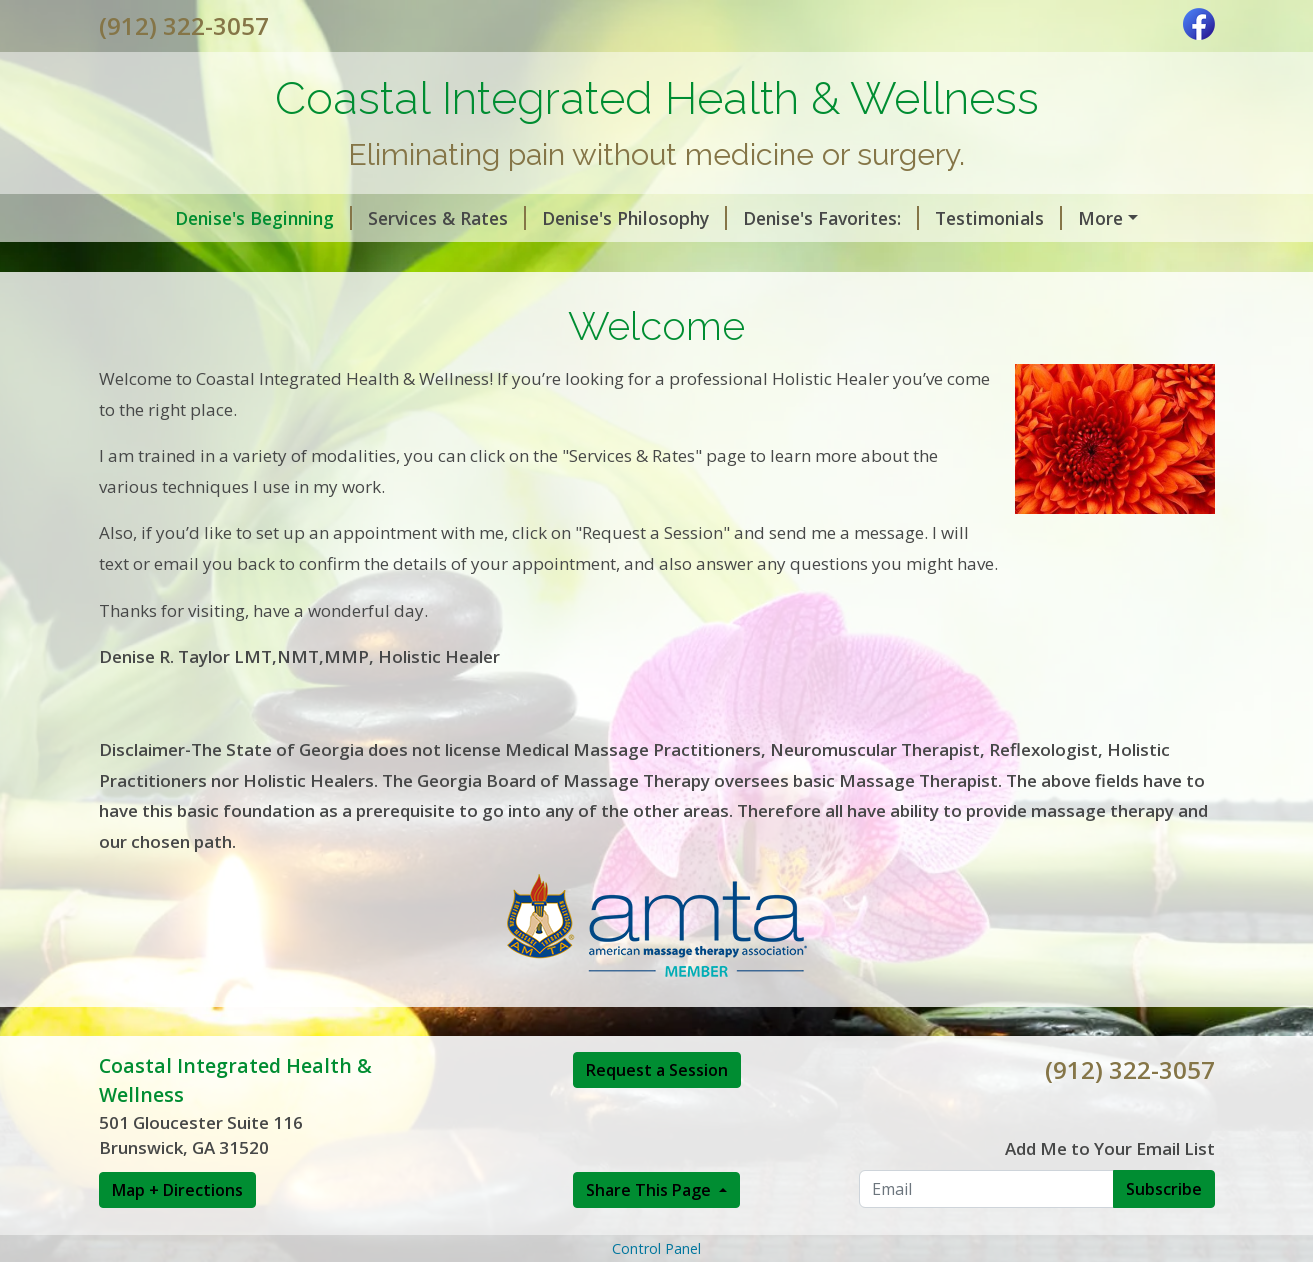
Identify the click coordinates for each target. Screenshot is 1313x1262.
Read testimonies (1101, 218)
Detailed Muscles (391, 260)
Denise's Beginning (203, 218)
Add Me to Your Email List (1110, 1233)
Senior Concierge (865, 260)
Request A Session (1048, 260)
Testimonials (938, 218)
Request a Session (657, 1154)
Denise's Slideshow (204, 260)
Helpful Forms (560, 260)
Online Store (707, 260)
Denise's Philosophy (574, 218)
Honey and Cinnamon (204, 303)
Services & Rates (387, 218)
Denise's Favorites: (771, 218)
